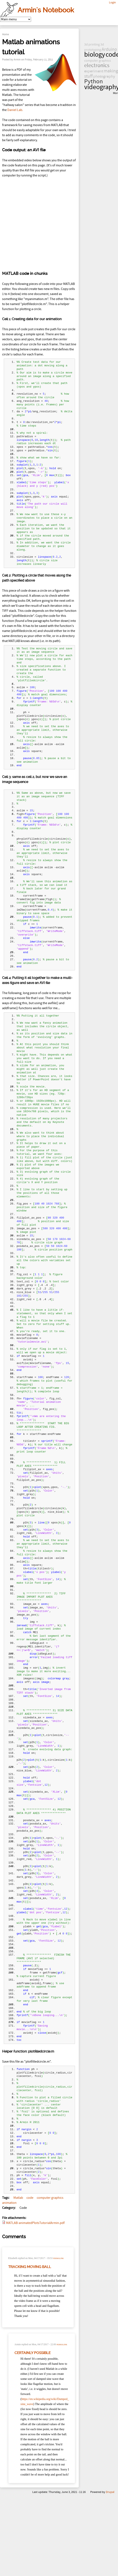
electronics (96, 65)
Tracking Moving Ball (29, 2267)
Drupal (110, 2492)
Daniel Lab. (15, 110)
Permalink (58, 2258)
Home (5, 34)
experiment (93, 71)
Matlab (18, 2198)
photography (104, 76)
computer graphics (50, 2198)
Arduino (109, 49)
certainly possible (32, 2353)
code (29, 2198)
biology (94, 54)
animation (9, 2203)
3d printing (92, 44)
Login (112, 2)
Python (93, 81)
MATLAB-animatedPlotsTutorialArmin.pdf (35, 2223)
